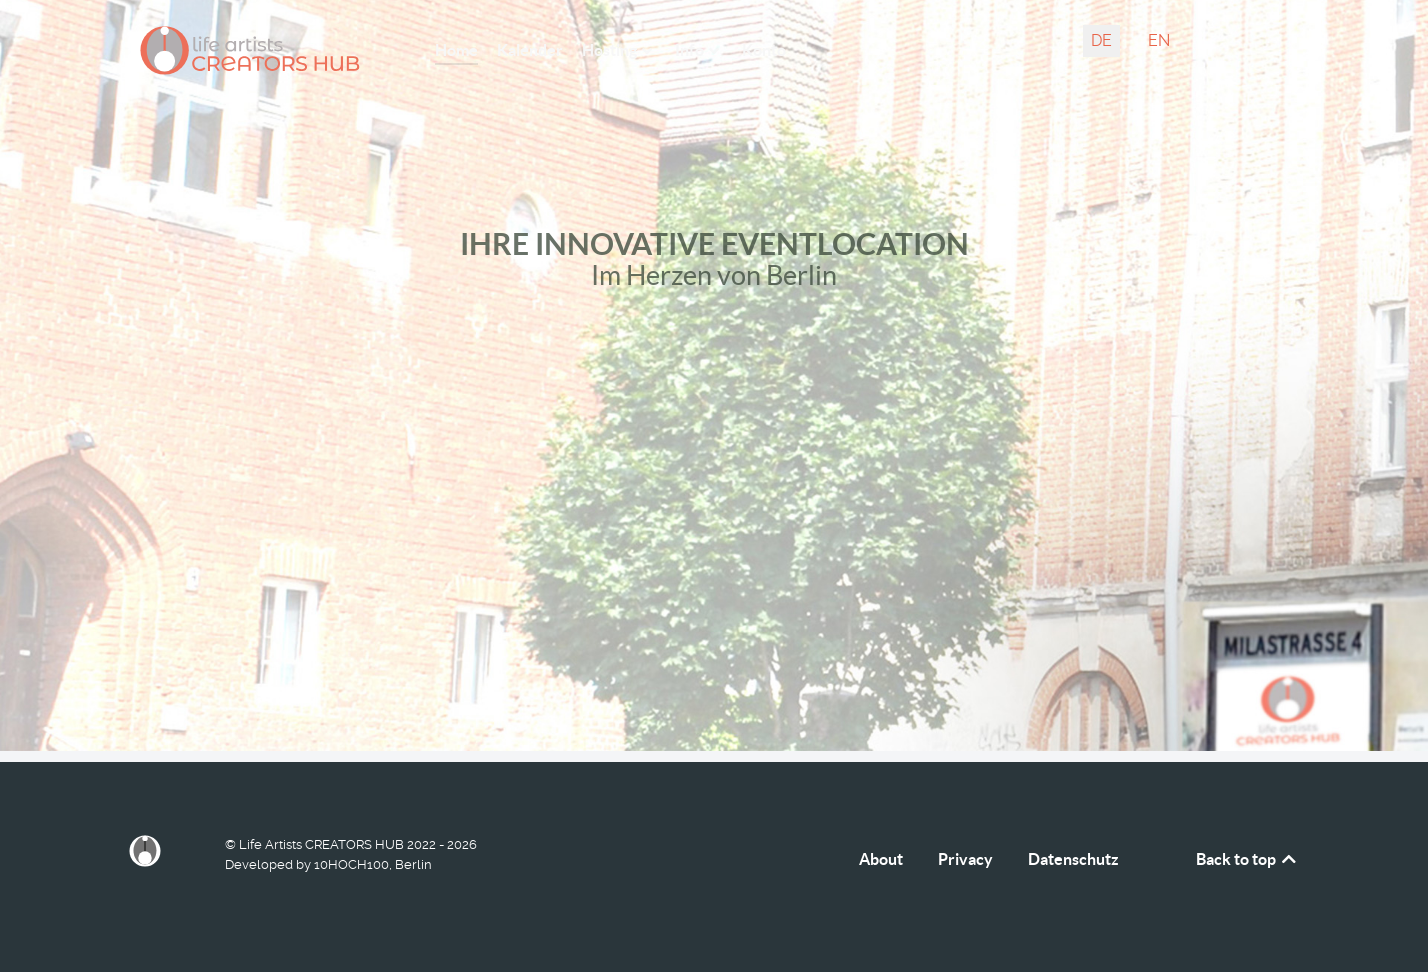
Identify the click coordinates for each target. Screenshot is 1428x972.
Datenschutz (1073, 859)
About (881, 859)
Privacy (965, 859)
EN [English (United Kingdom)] (1159, 40)
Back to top (1247, 859)
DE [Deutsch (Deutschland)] (1101, 40)
